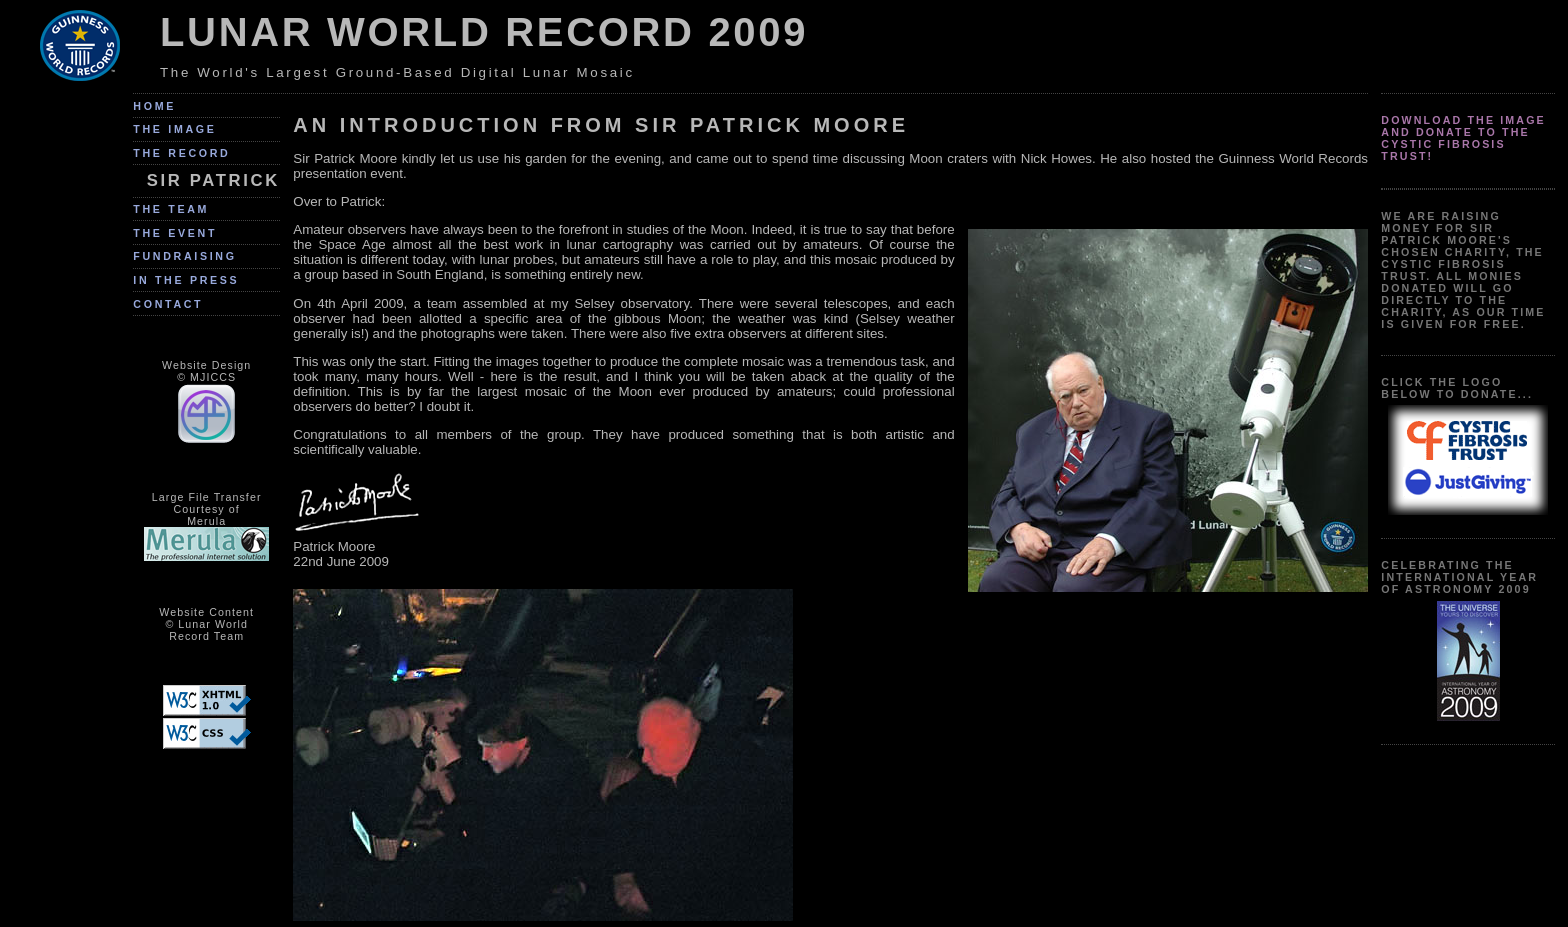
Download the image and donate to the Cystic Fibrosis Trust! (1463, 138)
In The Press (186, 280)
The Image (174, 129)
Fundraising (184, 256)
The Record (181, 153)
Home (154, 106)
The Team (171, 209)
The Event (175, 233)
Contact (168, 304)
